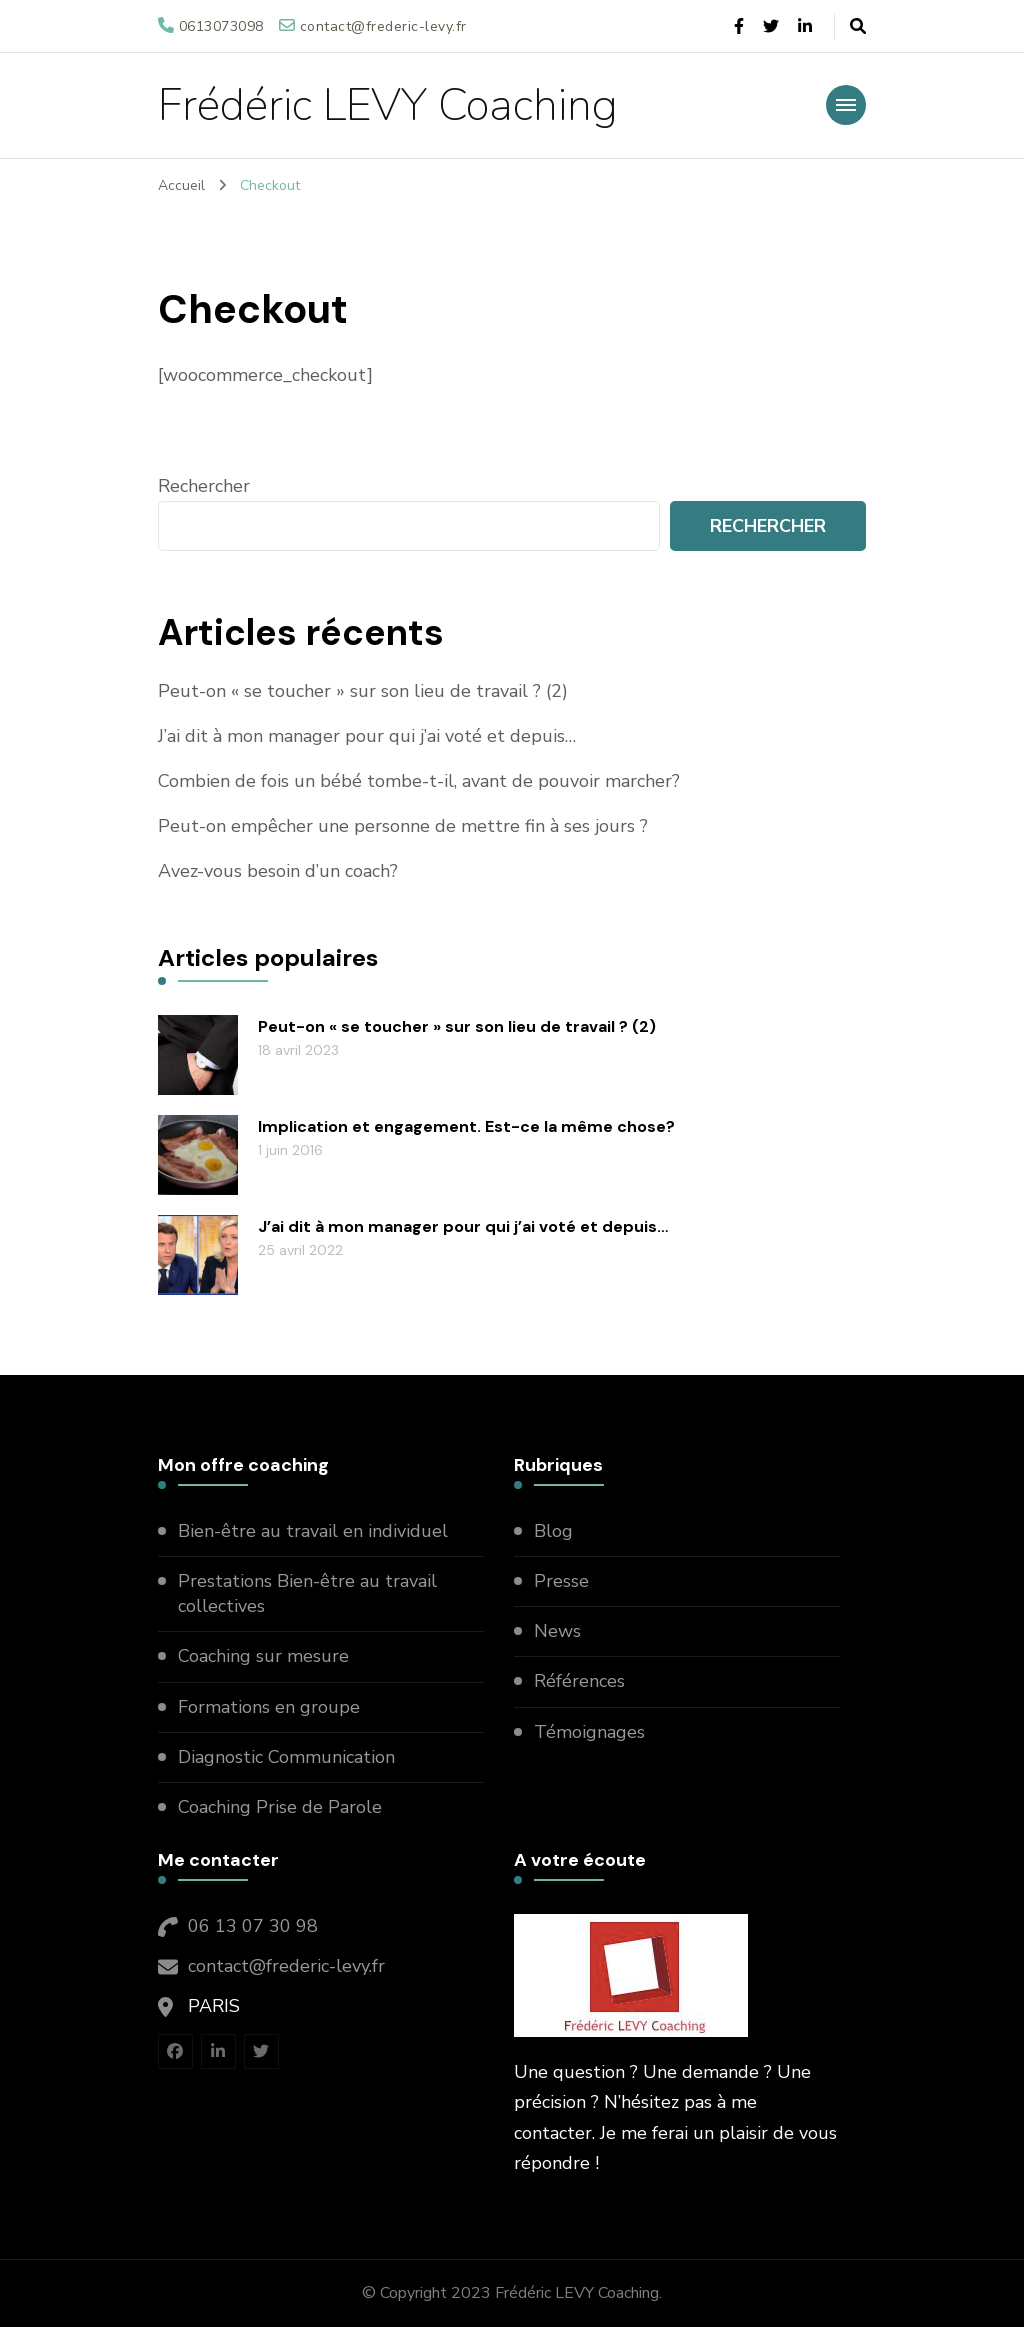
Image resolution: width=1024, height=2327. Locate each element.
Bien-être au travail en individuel (313, 1531)
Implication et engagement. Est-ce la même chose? (466, 1126)
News (557, 1631)
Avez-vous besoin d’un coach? (278, 871)
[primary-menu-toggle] (846, 105)
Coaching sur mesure (263, 1656)
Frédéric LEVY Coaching (388, 105)
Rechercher (204, 486)
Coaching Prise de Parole (280, 1807)
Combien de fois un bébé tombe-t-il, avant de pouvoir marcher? (419, 781)
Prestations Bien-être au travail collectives (307, 1593)
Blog (553, 1531)
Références (579, 1681)
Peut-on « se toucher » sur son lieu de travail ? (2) (363, 691)
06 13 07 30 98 (253, 1926)
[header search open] (858, 27)
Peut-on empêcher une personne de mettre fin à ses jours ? (403, 826)
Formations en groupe (271, 1707)
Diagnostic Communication (289, 1757)
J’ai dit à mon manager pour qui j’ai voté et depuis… (367, 736)
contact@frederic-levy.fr (286, 1966)
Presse (561, 1581)
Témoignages (589, 1732)
